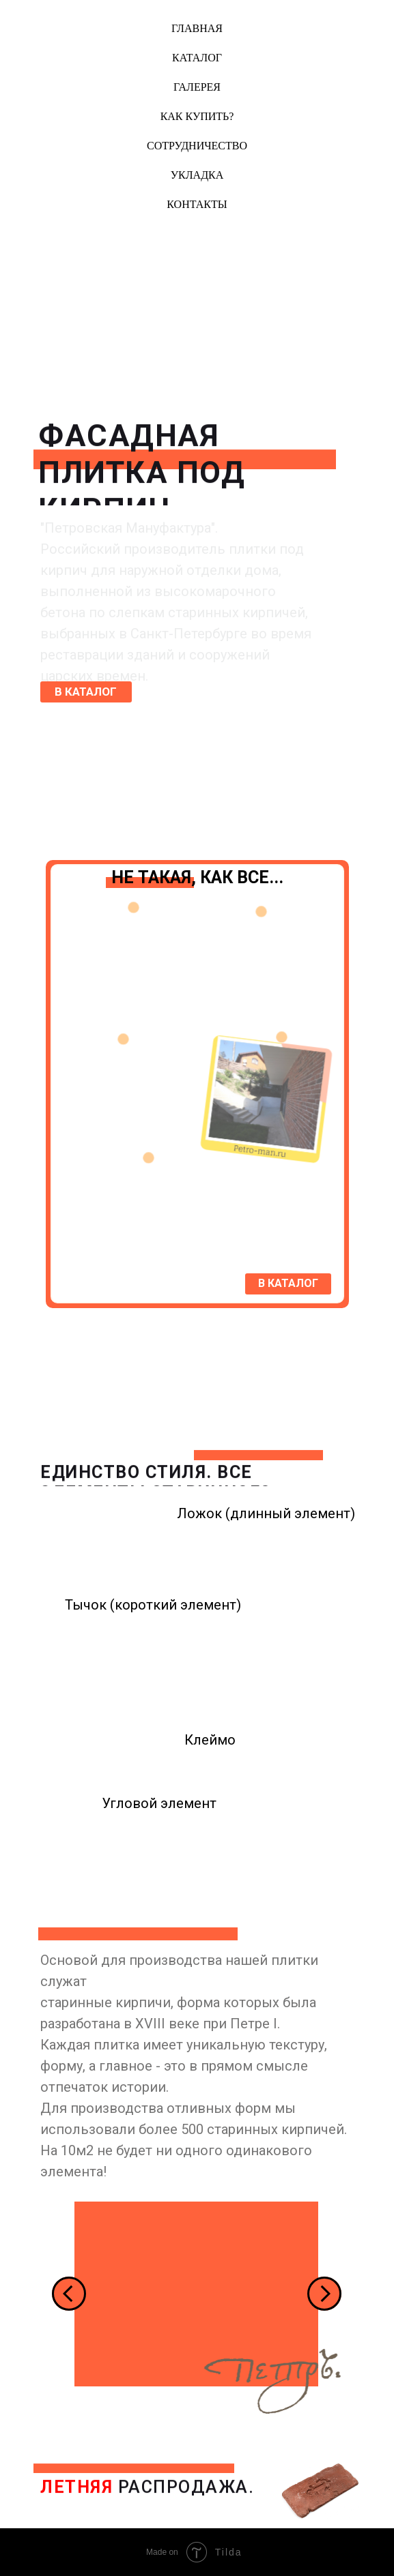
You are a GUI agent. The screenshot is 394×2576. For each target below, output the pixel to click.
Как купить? (197, 116)
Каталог (197, 57)
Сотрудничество (197, 145)
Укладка (197, 175)
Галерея (197, 87)
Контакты (197, 204)
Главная (197, 28)
